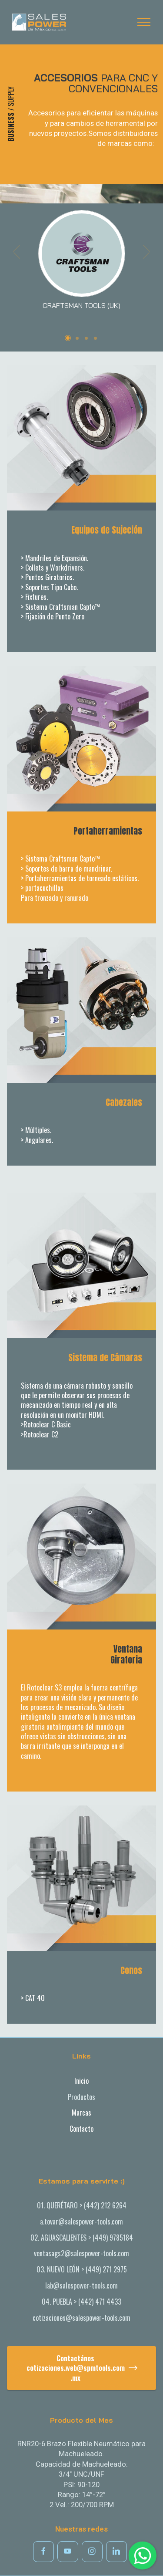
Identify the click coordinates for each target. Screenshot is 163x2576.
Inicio (81, 2081)
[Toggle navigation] (144, 22)
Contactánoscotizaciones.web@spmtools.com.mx (82, 2368)
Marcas (81, 2112)
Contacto (81, 2128)
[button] (16, 264)
